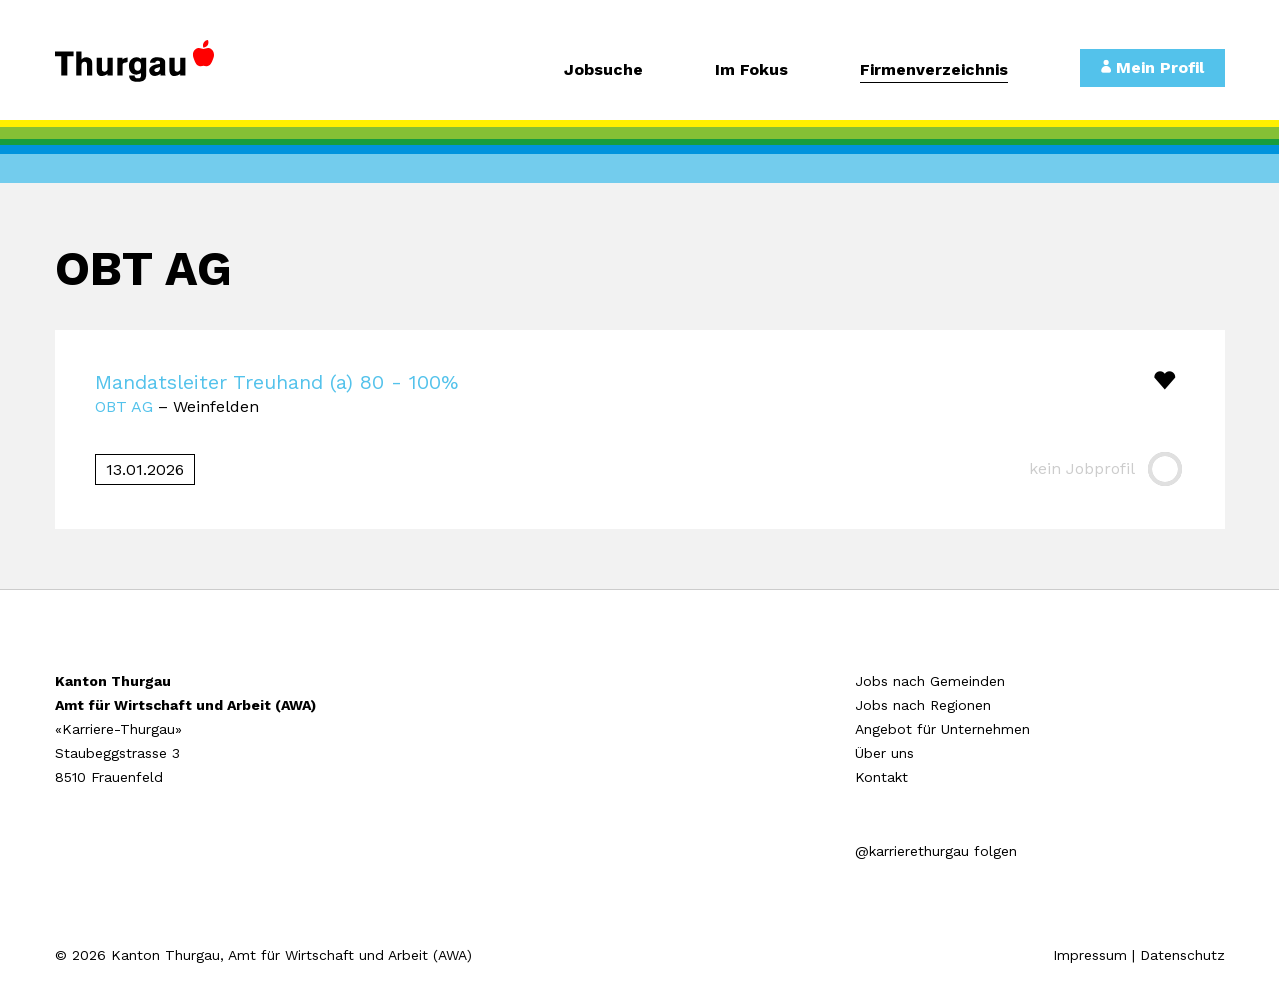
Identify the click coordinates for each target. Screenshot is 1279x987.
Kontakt (881, 777)
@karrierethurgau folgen (936, 851)
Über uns (884, 753)
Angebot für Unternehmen (942, 729)
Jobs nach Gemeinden (930, 681)
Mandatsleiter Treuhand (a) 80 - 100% (276, 382)
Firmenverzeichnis (934, 70)
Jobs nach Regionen (923, 705)
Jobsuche (603, 70)
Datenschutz (1182, 955)
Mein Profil (1152, 67)
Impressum (1090, 955)
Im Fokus (751, 70)
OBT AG (124, 406)
